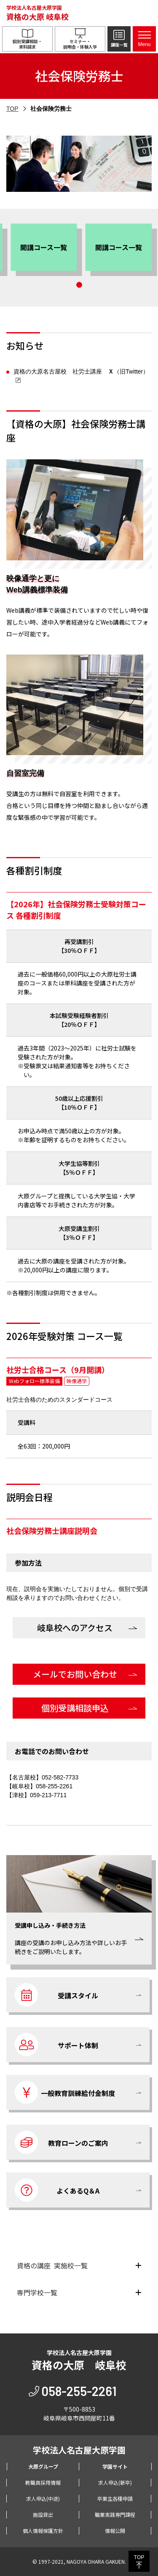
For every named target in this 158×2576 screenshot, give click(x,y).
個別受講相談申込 (75, 1708)
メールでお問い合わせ (75, 1674)
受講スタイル (56, 1994)
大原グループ (43, 2466)
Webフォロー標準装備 (34, 1380)
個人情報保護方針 (43, 2530)
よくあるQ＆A (57, 2190)
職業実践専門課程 (115, 2514)
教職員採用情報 (43, 2482)
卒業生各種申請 (115, 2498)
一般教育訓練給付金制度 (65, 2092)
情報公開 (115, 2530)
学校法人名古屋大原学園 (37, 13)
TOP (12, 108)
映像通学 (77, 1380)
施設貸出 (43, 2514)
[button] (9, 250)
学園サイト (115, 2466)
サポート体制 (56, 2044)
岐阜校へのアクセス (74, 1627)
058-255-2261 (79, 2391)
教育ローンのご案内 (61, 2142)
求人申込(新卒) (115, 2482)
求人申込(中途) (43, 2498)
